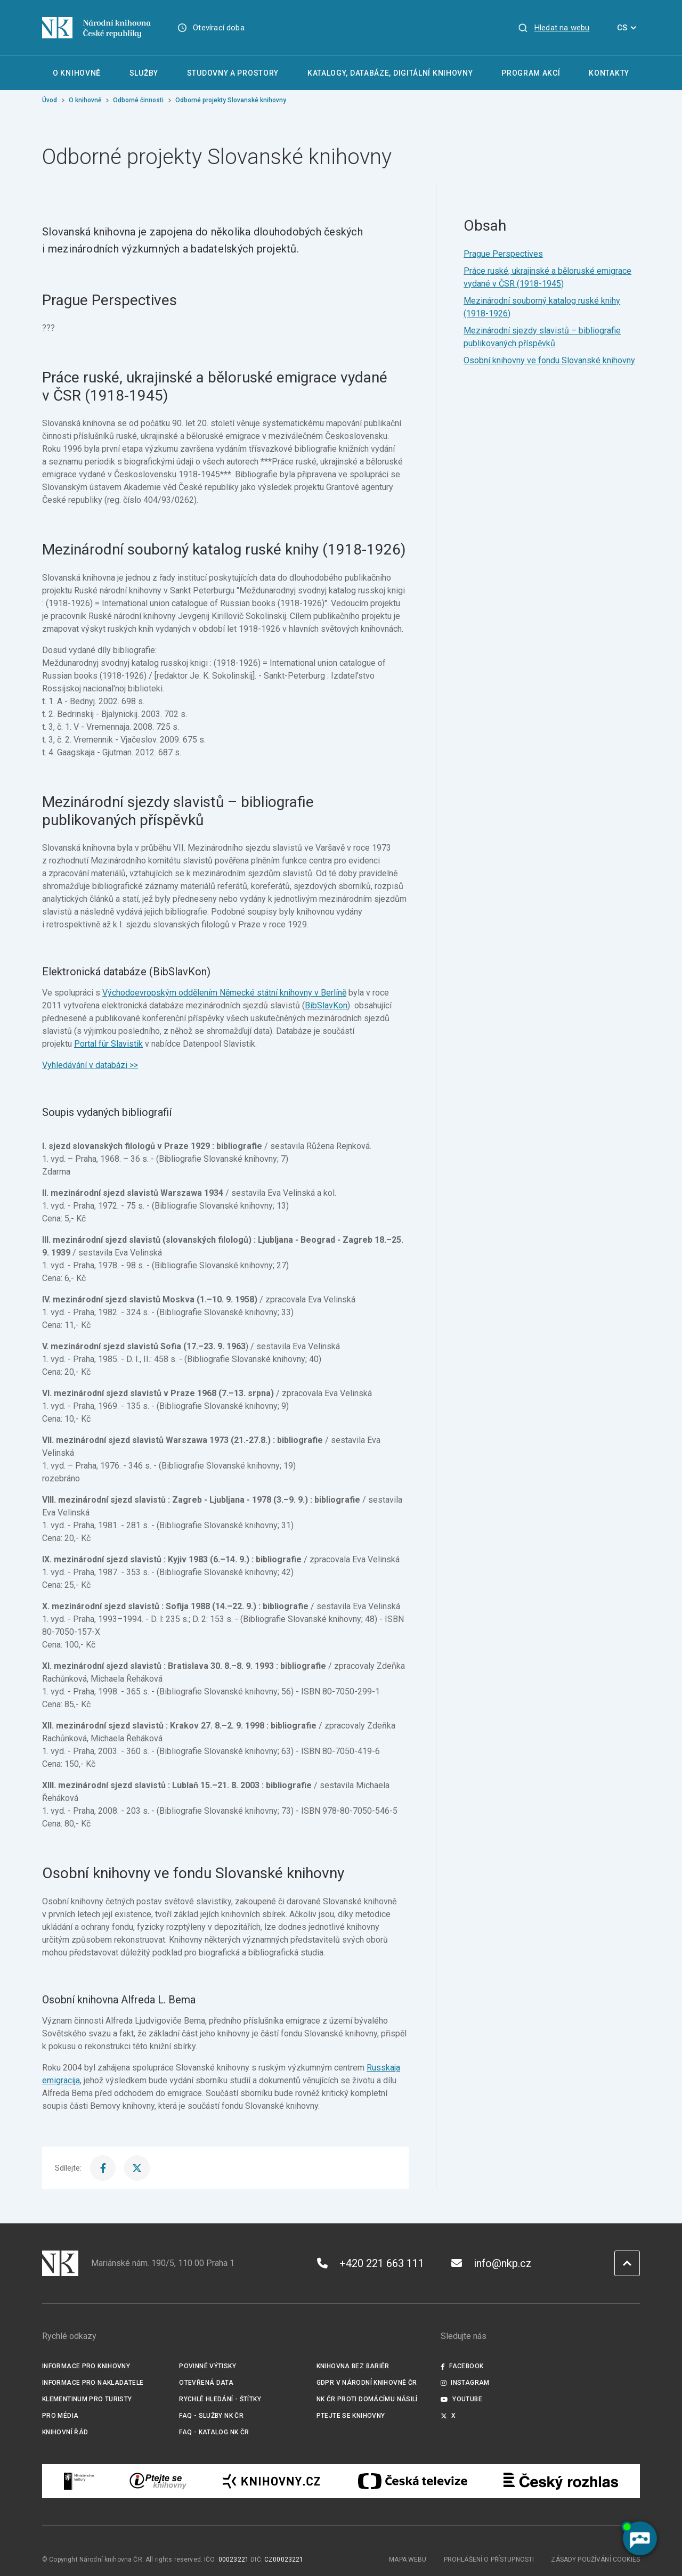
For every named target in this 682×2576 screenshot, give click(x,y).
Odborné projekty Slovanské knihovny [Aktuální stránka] (230, 100)
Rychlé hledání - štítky (220, 2399)
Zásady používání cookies (595, 2559)
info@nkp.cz (491, 2263)
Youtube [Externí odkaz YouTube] (461, 2399)
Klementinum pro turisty (87, 2399)
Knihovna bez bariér (352, 2366)
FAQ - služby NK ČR (211, 2415)
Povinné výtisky (207, 2366)
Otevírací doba (219, 27)
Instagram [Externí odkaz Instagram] (465, 2382)
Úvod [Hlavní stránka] (49, 100)
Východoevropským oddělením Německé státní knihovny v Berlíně (224, 993)
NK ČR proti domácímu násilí (367, 2399)
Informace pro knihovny (86, 2366)
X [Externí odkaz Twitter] (448, 2415)
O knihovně (85, 100)
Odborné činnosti (138, 100)
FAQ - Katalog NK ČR (214, 2432)
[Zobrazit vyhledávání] (553, 27)
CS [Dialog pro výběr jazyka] (628, 27)
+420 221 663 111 (370, 2263)
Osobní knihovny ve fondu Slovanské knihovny (549, 360)
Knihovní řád (65, 2432)
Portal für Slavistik (108, 1044)
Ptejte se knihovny (350, 2415)
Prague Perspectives (503, 254)
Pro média (60, 2415)
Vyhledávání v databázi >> (90, 1065)
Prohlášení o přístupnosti (489, 2559)
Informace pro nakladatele (92, 2382)
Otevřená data (206, 2382)
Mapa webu (407, 2559)
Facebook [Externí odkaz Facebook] (462, 2366)
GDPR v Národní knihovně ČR (366, 2382)
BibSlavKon (326, 1005)
